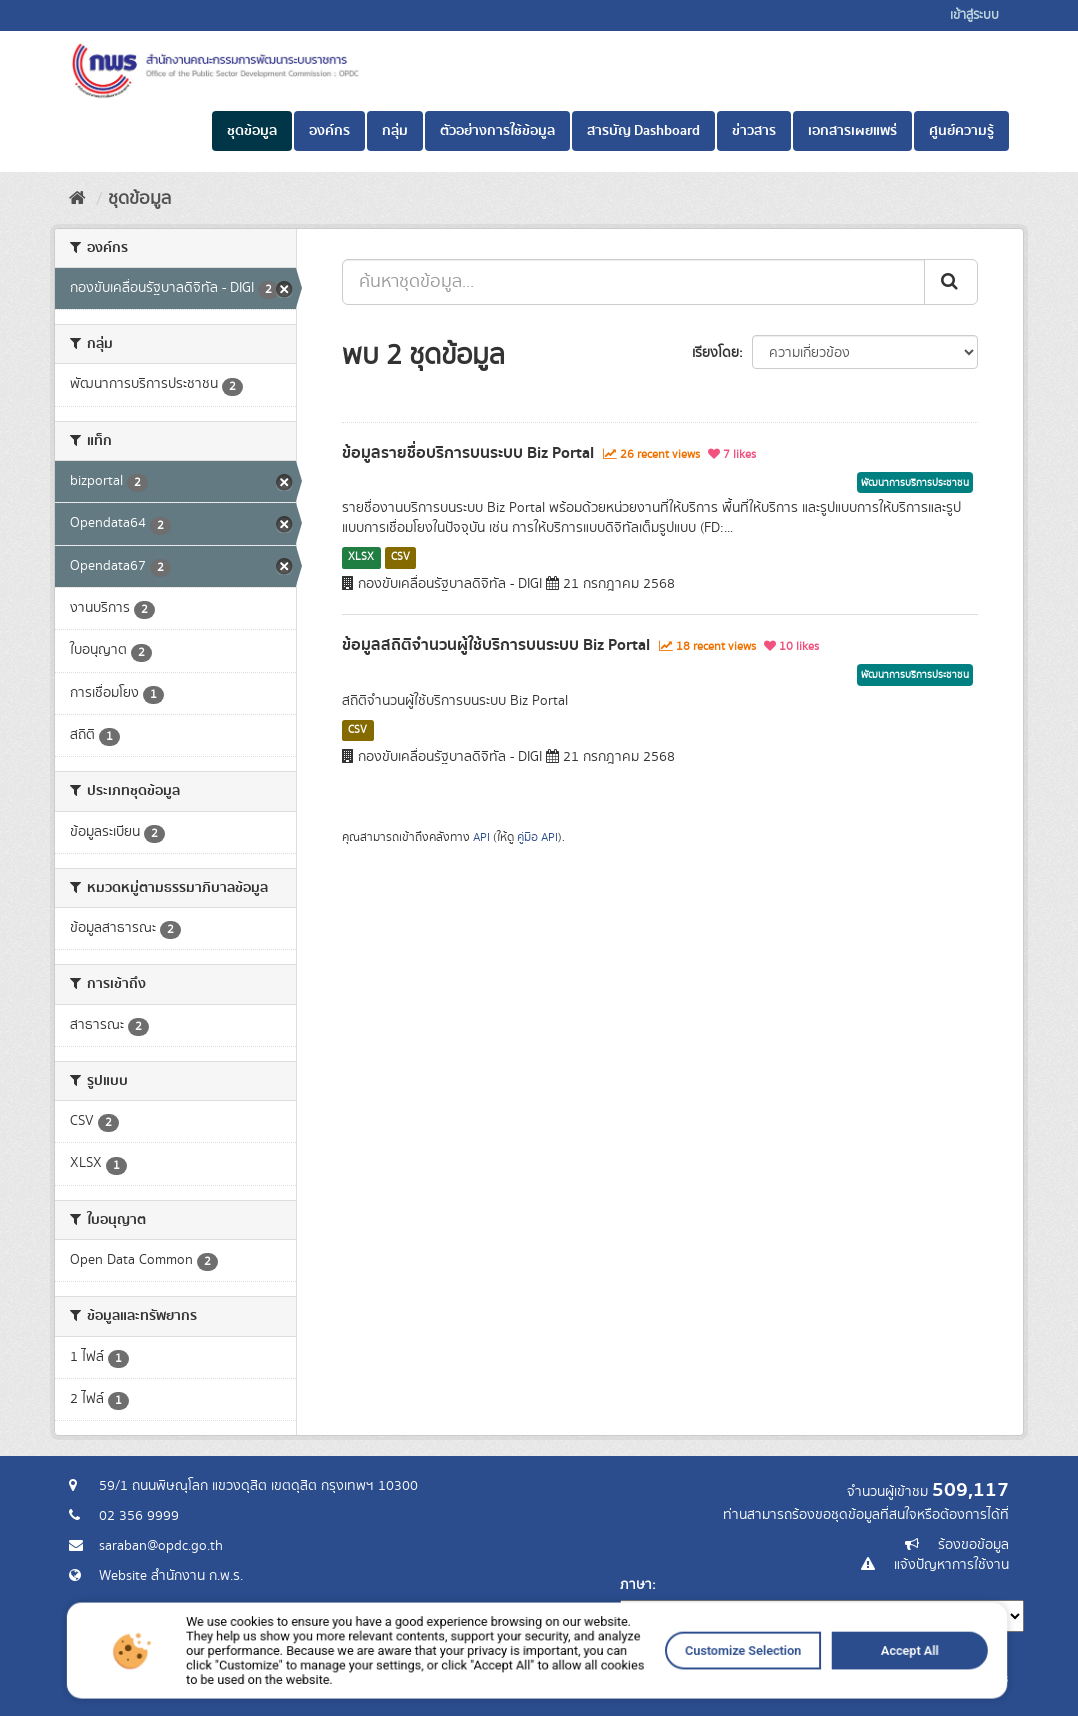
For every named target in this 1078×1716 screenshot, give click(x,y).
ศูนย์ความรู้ (961, 131)
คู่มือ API (537, 837)
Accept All (777, 1686)
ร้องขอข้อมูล (973, 1545)
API (481, 837)
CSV (400, 557)
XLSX (361, 557)
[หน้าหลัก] (77, 199)
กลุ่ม (395, 131)
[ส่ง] (951, 282)
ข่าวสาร (754, 131)
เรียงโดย (715, 353)
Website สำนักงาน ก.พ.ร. (171, 1576)
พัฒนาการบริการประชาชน (915, 483)
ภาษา (636, 1585)
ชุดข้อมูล (252, 131)
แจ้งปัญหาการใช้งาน (951, 1565)
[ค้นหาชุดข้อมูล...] (633, 282)
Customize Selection (663, 1686)
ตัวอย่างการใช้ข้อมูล (497, 131)
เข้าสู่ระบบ (974, 15)
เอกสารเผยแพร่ (852, 131)
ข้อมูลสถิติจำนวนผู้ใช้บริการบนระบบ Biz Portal (496, 645)
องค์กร (329, 131)
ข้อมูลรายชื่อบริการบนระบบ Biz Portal (468, 453)
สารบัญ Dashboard (643, 131)
